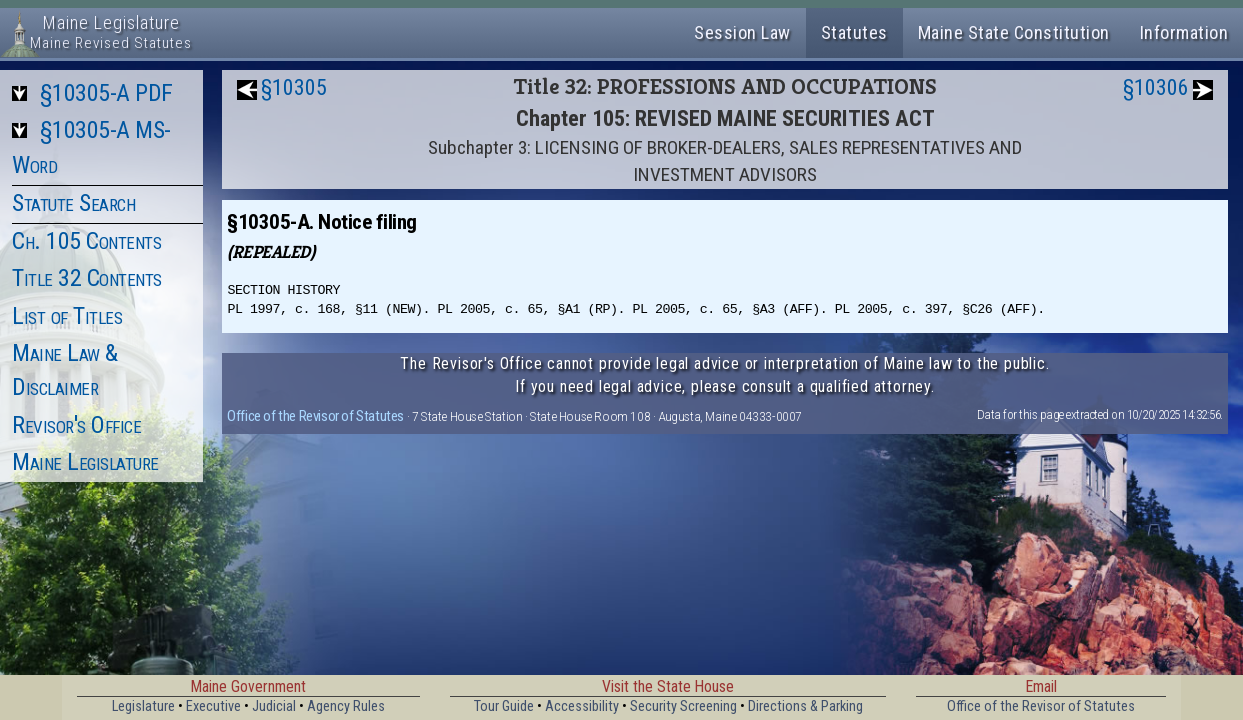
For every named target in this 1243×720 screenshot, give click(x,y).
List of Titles (67, 316)
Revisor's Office (76, 425)
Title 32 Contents (87, 278)
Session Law (742, 32)
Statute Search (73, 203)
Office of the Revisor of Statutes (315, 416)
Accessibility (582, 706)
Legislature (143, 706)
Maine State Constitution (1014, 32)
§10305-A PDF (106, 93)
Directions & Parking (805, 706)
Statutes (854, 32)
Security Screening (683, 706)
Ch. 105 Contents (86, 241)
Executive (213, 706)
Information (1184, 32)
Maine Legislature (85, 462)
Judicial (274, 706)
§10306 (1156, 87)
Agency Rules (346, 706)
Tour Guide (504, 706)
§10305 (294, 87)
